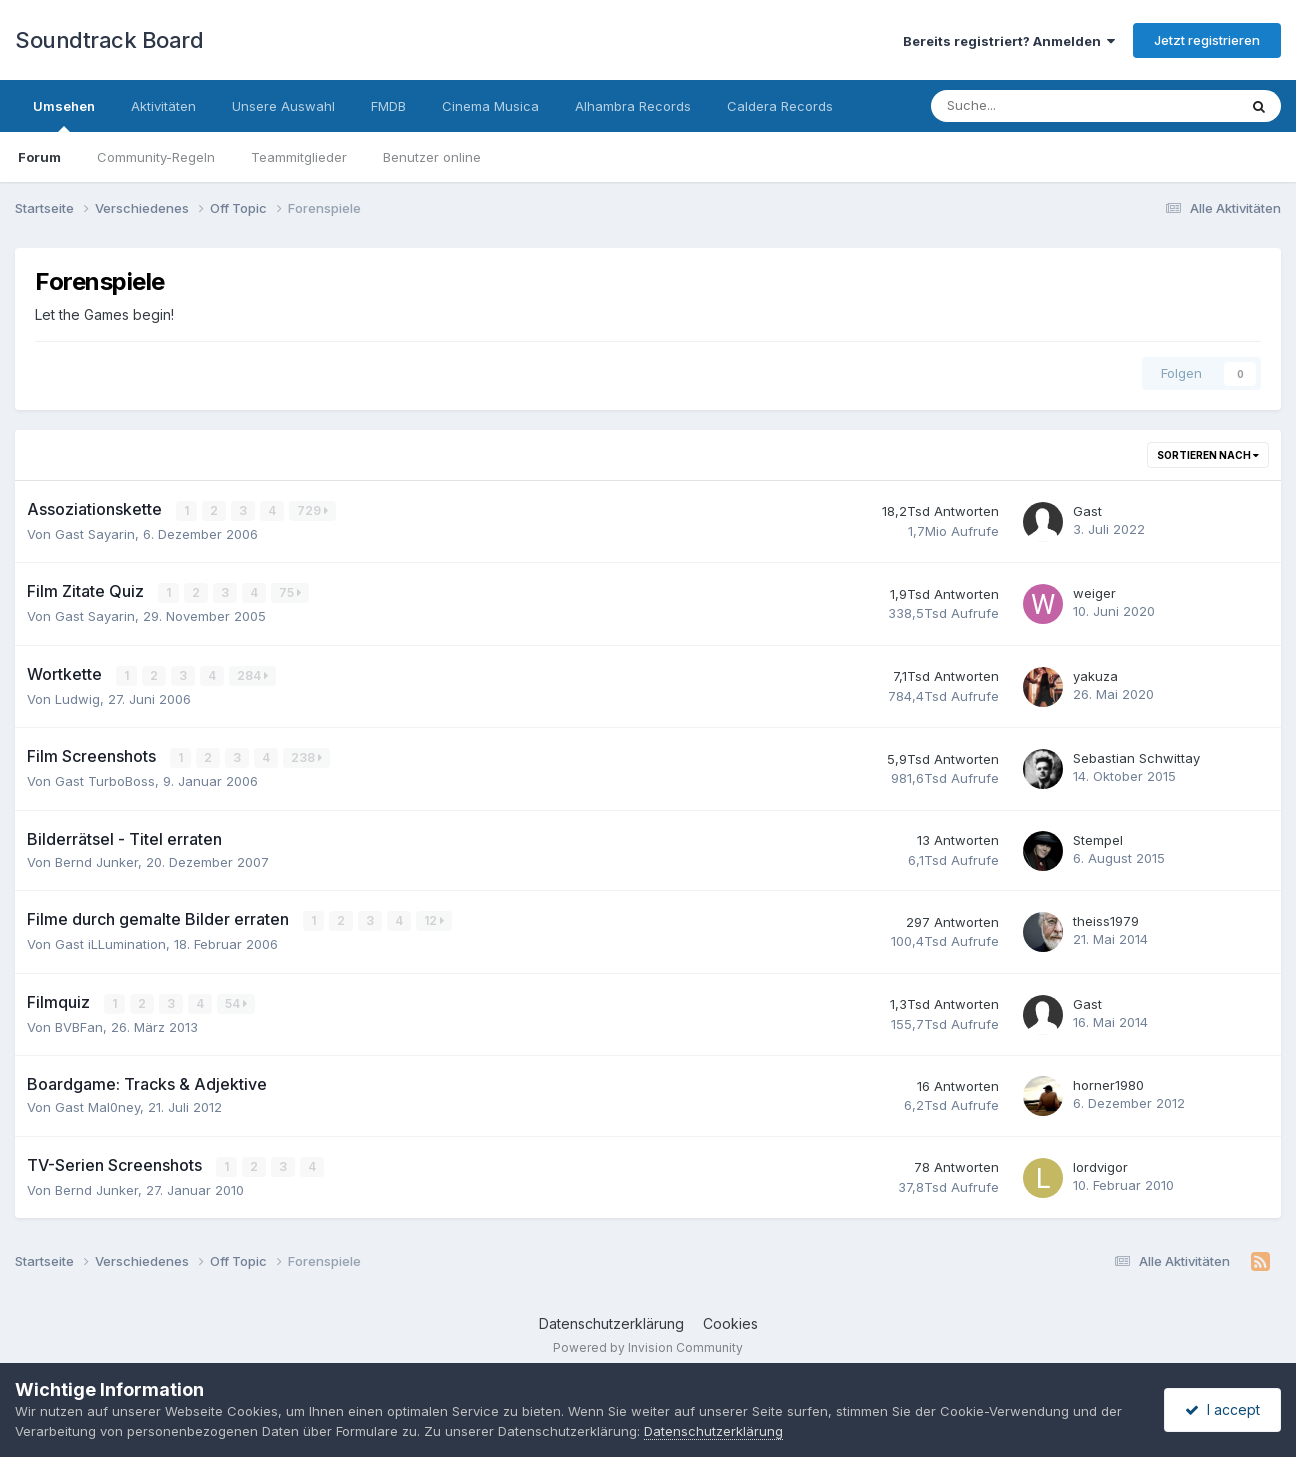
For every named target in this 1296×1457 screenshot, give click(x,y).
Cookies (730, 1323)
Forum (39, 157)
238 (306, 757)
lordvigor (1100, 1167)
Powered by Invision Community (648, 1347)
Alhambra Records (633, 106)
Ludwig (77, 699)
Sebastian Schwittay (1136, 758)
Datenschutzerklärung (611, 1323)
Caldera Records (780, 106)
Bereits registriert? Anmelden (1009, 41)
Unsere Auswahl (283, 106)
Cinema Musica (490, 106)
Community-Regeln (156, 157)
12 (434, 920)
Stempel (1098, 840)
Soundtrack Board (109, 40)
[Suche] (1023, 106)
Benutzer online (432, 157)
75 (290, 592)
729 (312, 510)
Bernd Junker (96, 862)
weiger (1094, 593)
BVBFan (79, 1027)
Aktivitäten (163, 106)
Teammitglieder (299, 157)
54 (236, 1003)
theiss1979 (1106, 921)
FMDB (388, 106)
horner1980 (1108, 1085)
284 (252, 675)
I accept (1222, 1409)
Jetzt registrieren (1207, 40)
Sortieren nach (1208, 455)
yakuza (1095, 676)
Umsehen (64, 115)
